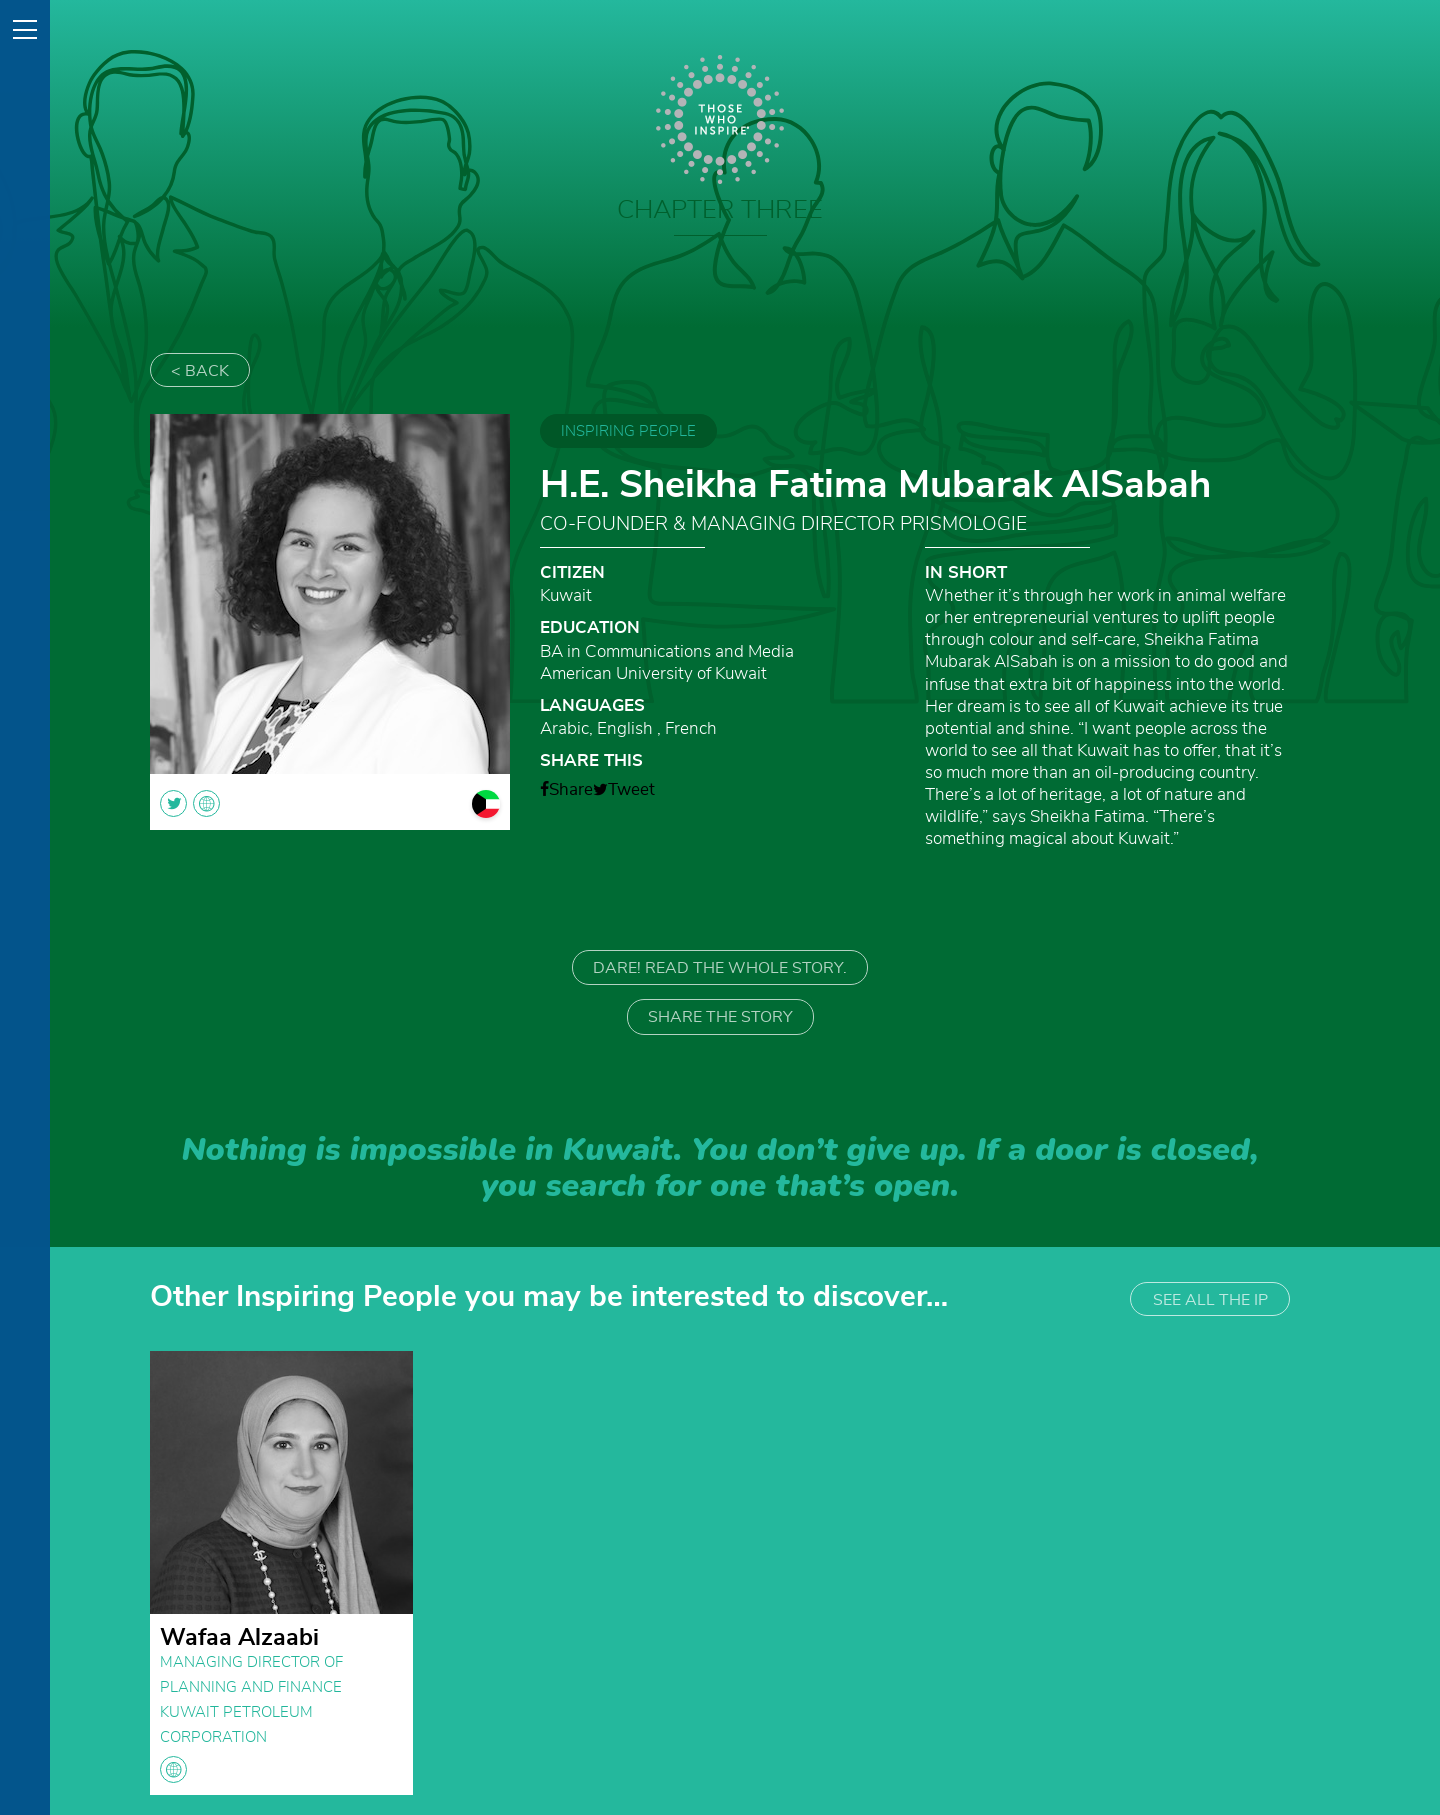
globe (173, 1769)
